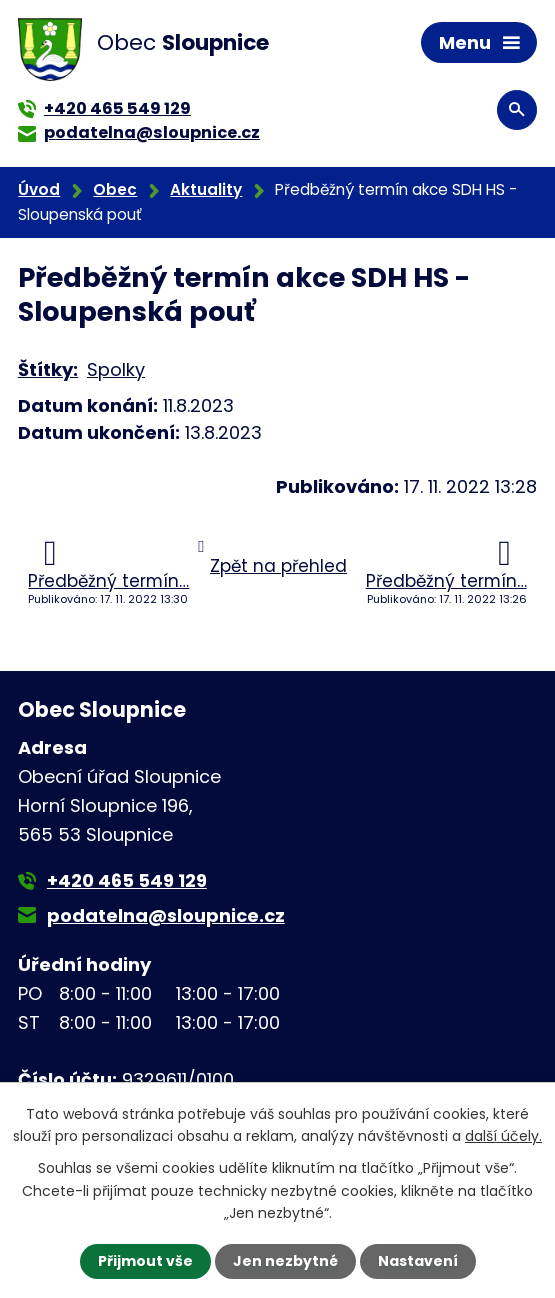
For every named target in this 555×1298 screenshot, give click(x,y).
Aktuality (206, 189)
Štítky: (48, 369)
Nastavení (418, 1261)
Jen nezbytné (285, 1261)
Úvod (39, 189)
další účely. (503, 1136)
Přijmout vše (145, 1261)
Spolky (116, 369)
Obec (115, 189)
